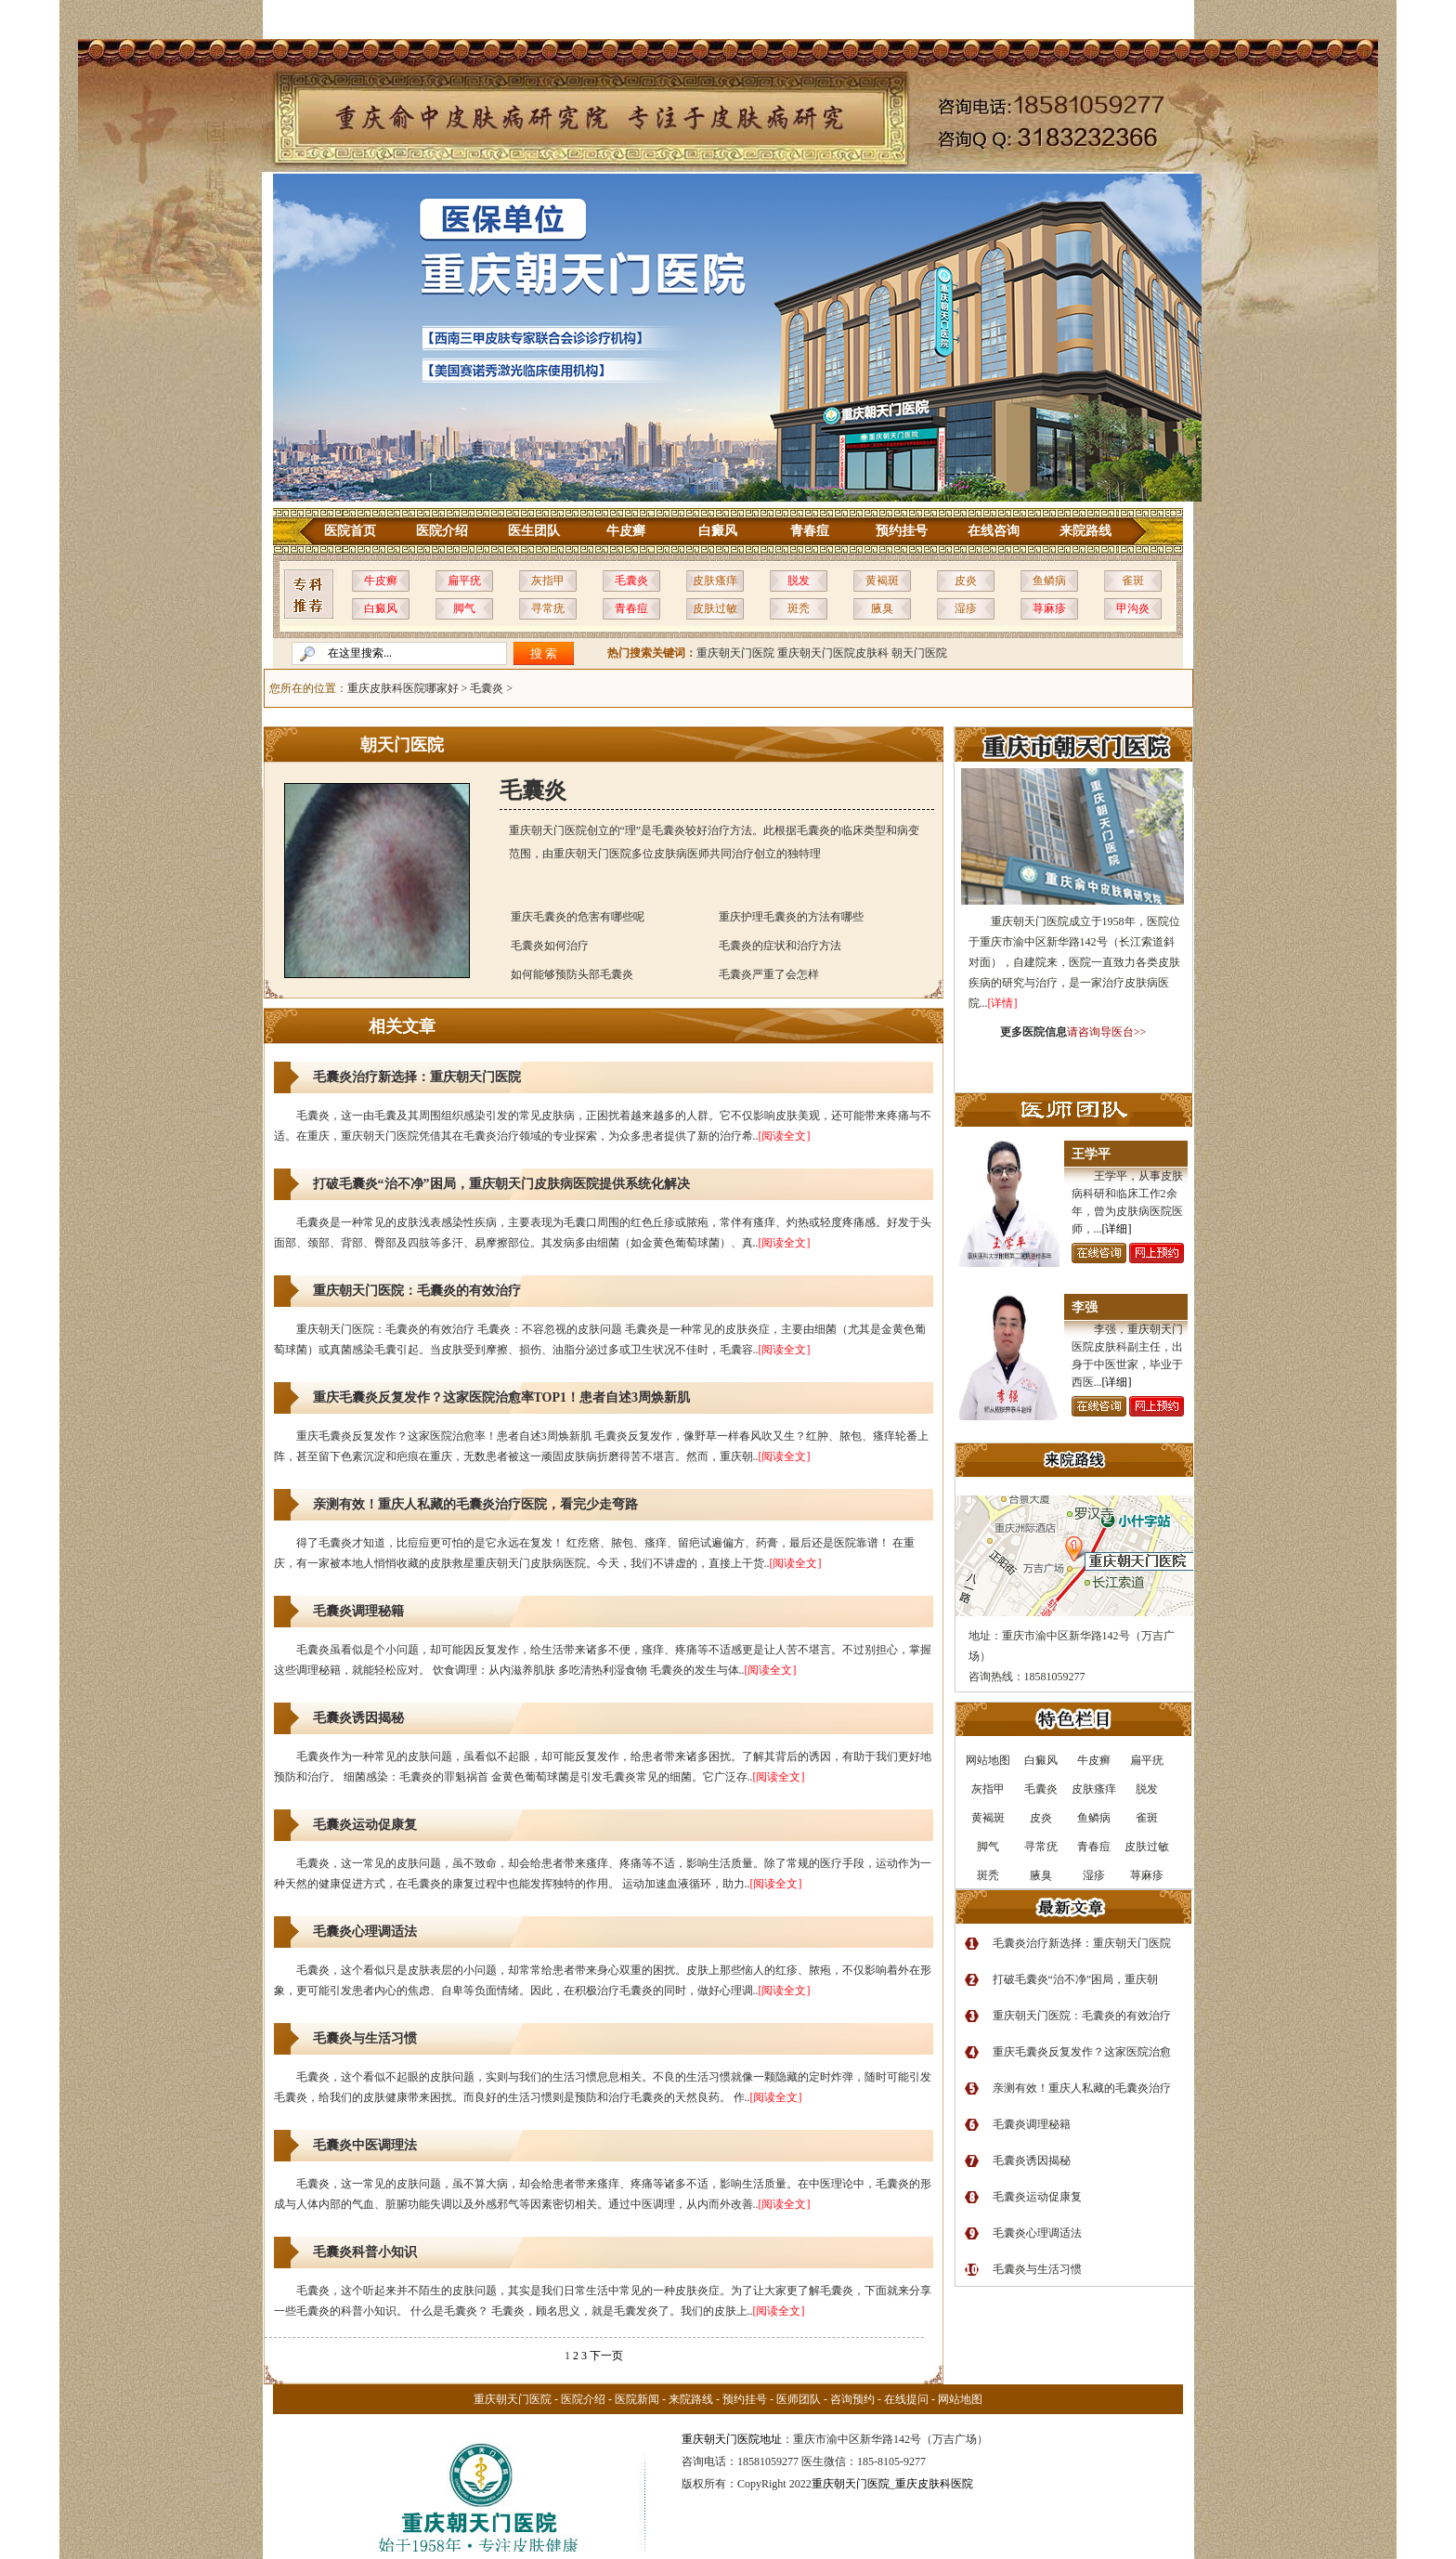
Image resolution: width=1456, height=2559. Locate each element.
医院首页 (350, 531)
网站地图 (960, 2399)
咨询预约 (852, 2399)
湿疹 (966, 608)
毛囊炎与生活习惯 (365, 2038)
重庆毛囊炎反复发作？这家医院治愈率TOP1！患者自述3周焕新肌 (502, 1397)
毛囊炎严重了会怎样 (769, 974)
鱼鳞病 (1049, 580)
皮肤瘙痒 (715, 580)
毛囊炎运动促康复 (365, 1825)
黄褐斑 (882, 580)
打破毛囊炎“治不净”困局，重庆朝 (1076, 1979)
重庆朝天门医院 (735, 652)
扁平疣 (464, 580)
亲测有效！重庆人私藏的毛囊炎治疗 (1082, 2088)
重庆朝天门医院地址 (732, 2439)
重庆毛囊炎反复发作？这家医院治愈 (1082, 2051)
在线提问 (906, 2399)
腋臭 (882, 608)
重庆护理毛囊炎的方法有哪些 (791, 916)
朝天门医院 (919, 652)
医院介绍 (442, 531)
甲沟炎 (1133, 608)
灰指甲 (548, 580)
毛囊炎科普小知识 (365, 2252)
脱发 (798, 580)
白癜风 (717, 531)
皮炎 (966, 580)
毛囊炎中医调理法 (365, 2145)
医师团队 (798, 2399)
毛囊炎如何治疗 (550, 945)
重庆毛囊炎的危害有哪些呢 (577, 916)
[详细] (1117, 1228)
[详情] (1003, 1003)
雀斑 (1133, 580)
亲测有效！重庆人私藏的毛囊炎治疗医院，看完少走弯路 (475, 1504)
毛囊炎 (631, 580)
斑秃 (798, 608)
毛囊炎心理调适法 (365, 1932)
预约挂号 (902, 531)
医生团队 (534, 531)
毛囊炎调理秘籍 (358, 1611)
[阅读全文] (785, 1135)
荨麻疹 (1049, 608)
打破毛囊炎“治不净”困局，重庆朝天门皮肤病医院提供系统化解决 (501, 1184)
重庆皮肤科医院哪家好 (403, 688)
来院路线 (1086, 531)
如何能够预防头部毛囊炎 (572, 974)
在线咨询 (994, 531)
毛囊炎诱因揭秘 (358, 1718)
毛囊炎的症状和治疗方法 (780, 945)
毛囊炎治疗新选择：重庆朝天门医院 (417, 1077)
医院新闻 (637, 2399)
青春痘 (809, 531)
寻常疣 (548, 608)
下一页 (606, 2355)
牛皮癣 (625, 531)
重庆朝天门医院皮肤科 (833, 652)
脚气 (464, 608)
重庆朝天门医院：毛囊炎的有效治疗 (417, 1291)
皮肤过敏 (715, 608)
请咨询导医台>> (1107, 1031)
